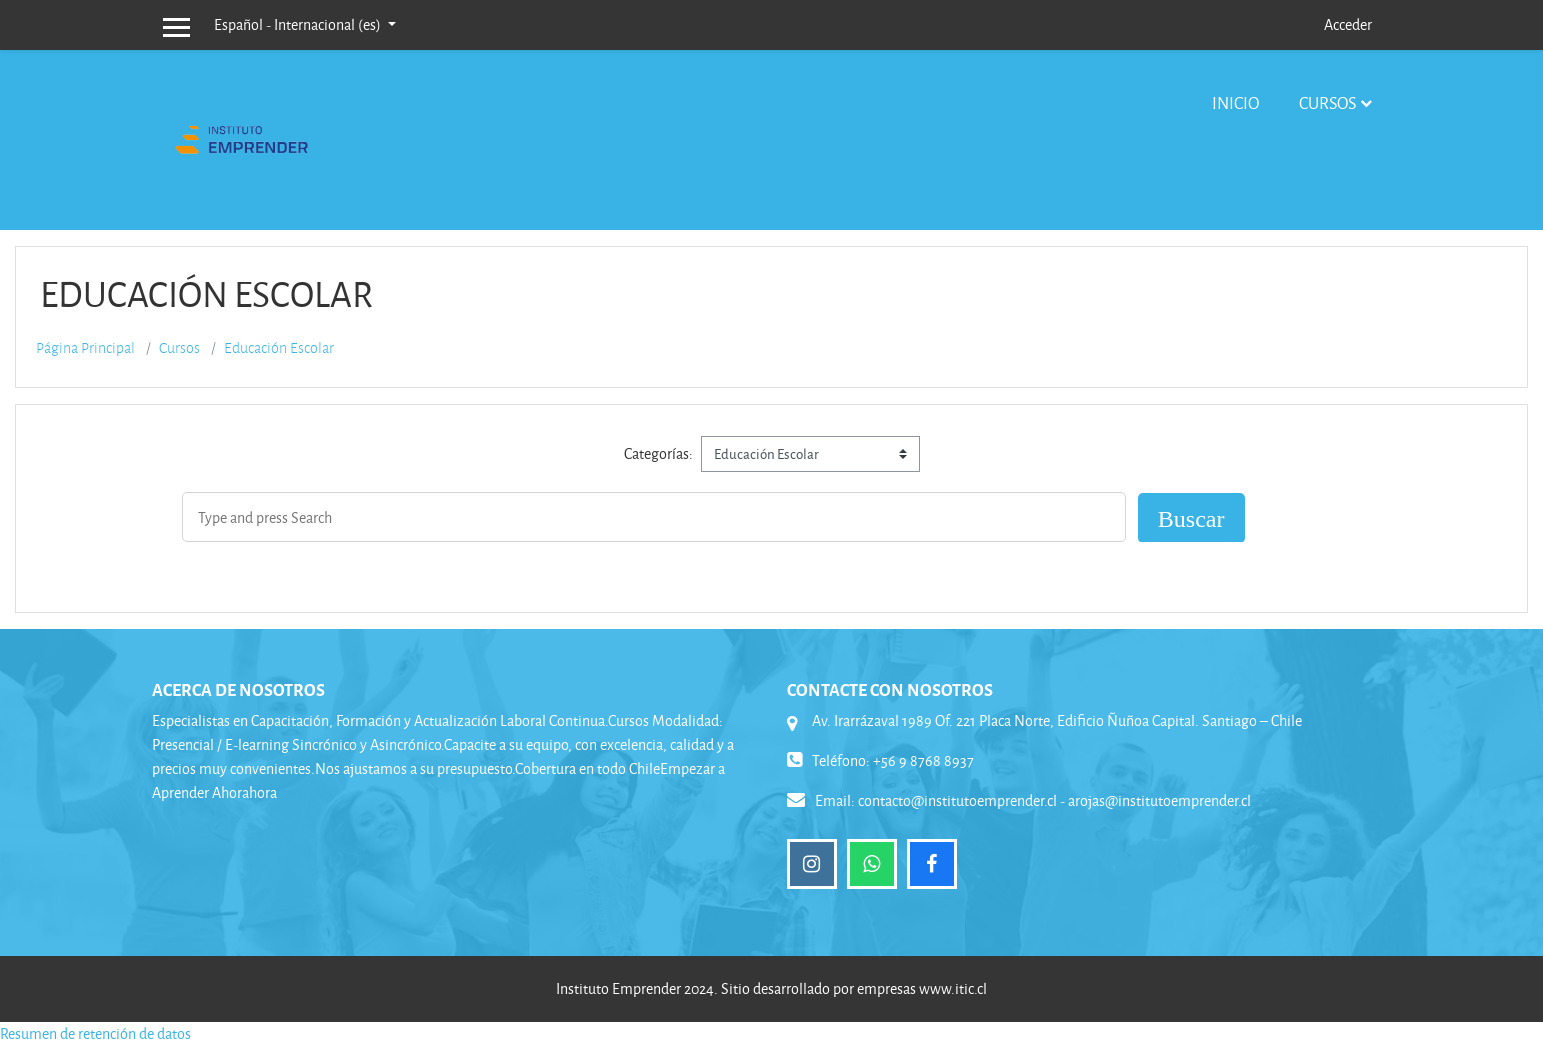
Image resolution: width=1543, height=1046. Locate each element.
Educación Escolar (279, 348)
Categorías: (658, 453)
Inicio (1235, 102)
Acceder (1348, 24)
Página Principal (85, 348)
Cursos (1327, 102)
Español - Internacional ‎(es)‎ (299, 24)
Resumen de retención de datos (95, 1033)
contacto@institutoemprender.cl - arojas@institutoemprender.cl (1054, 800)
